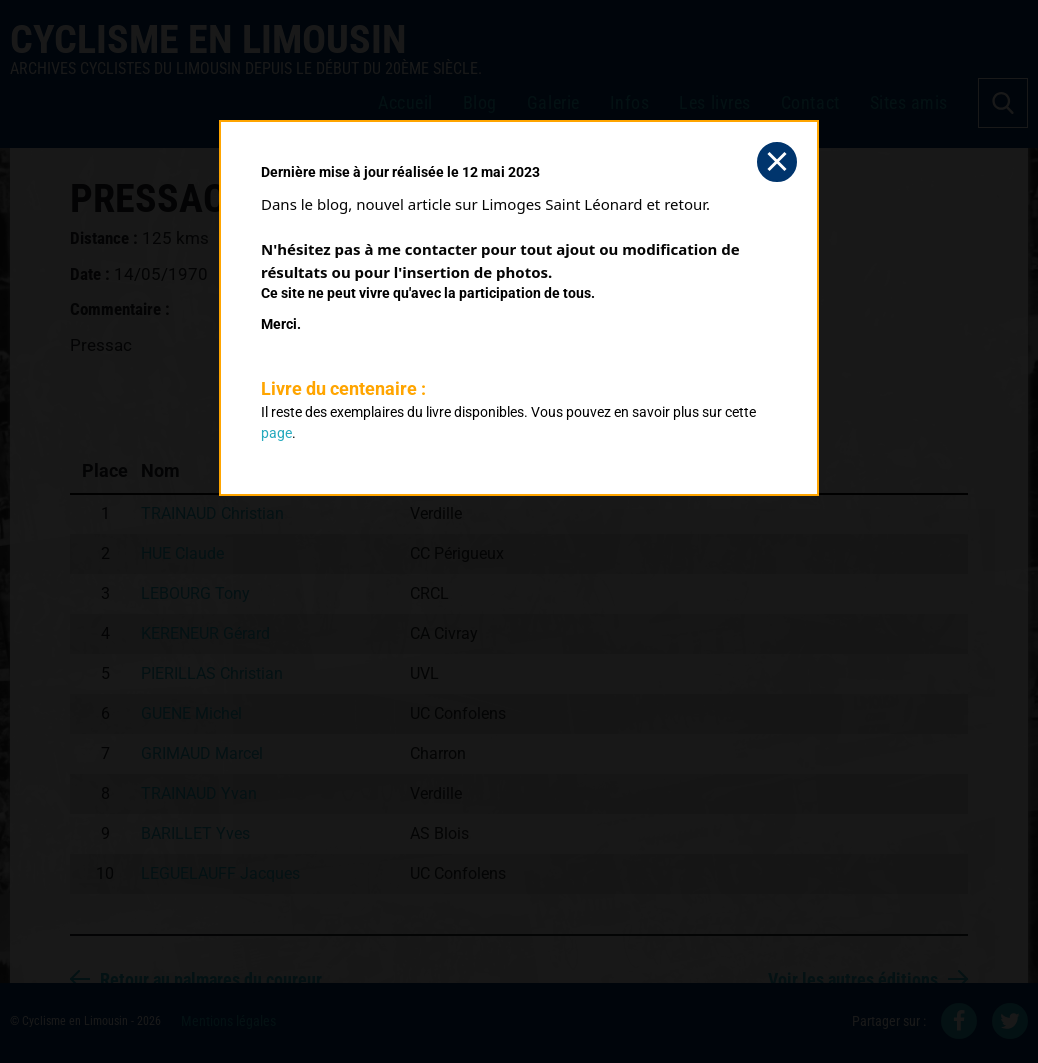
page (276, 433)
